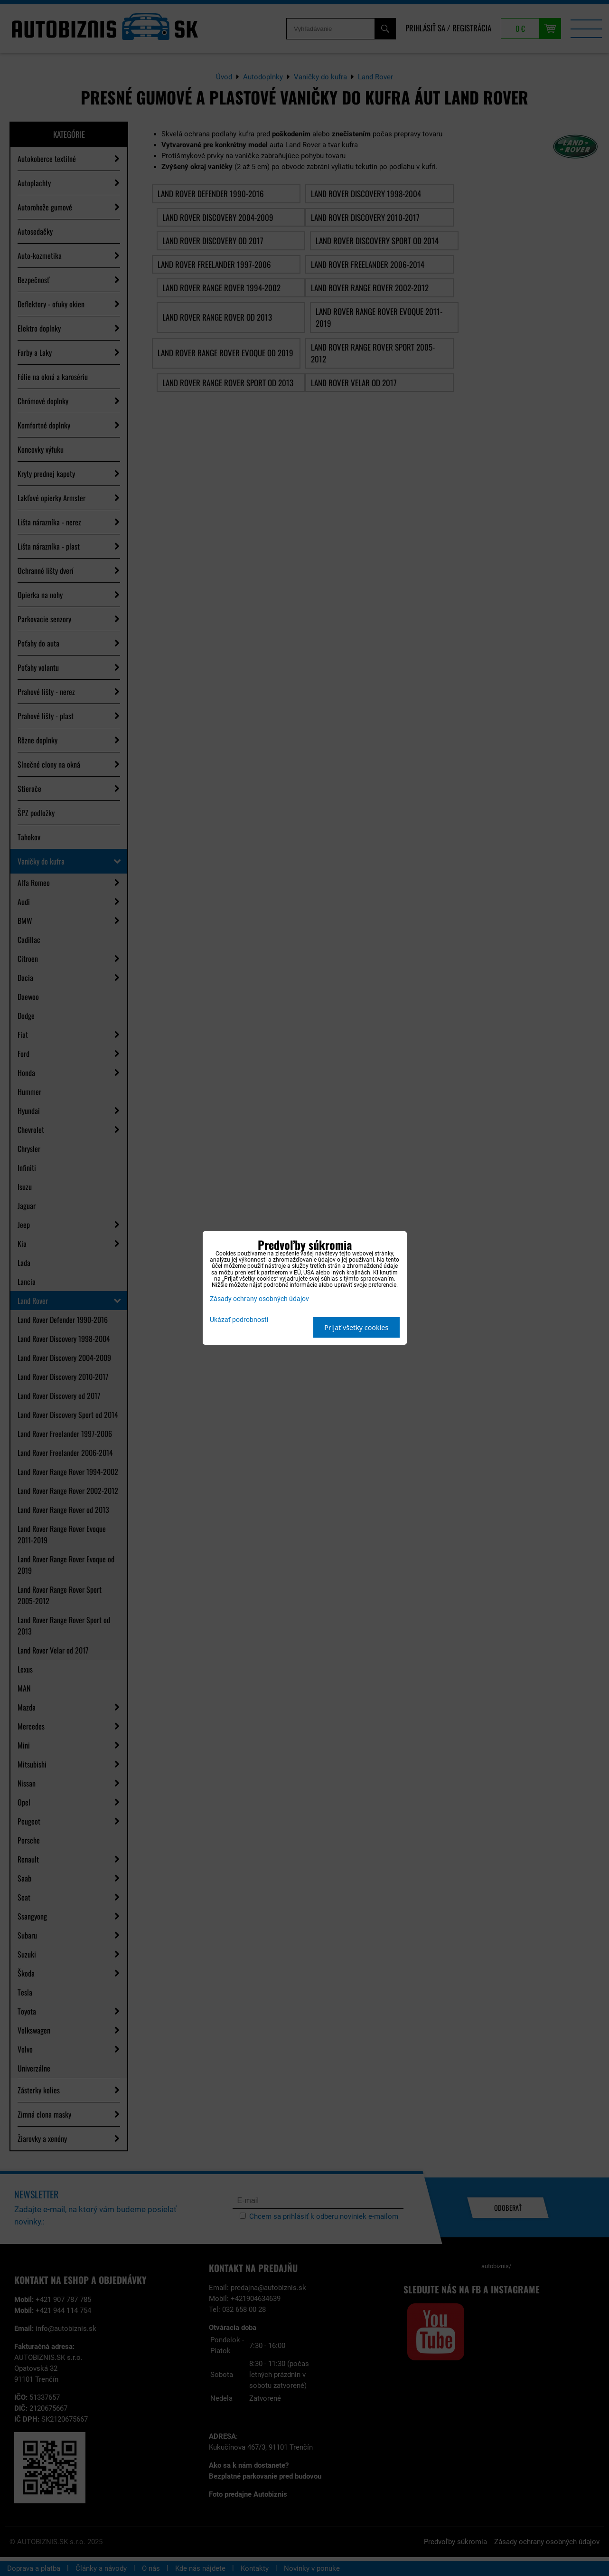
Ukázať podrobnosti (239, 1320)
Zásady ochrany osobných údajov (259, 1299)
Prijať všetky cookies (356, 1327)
